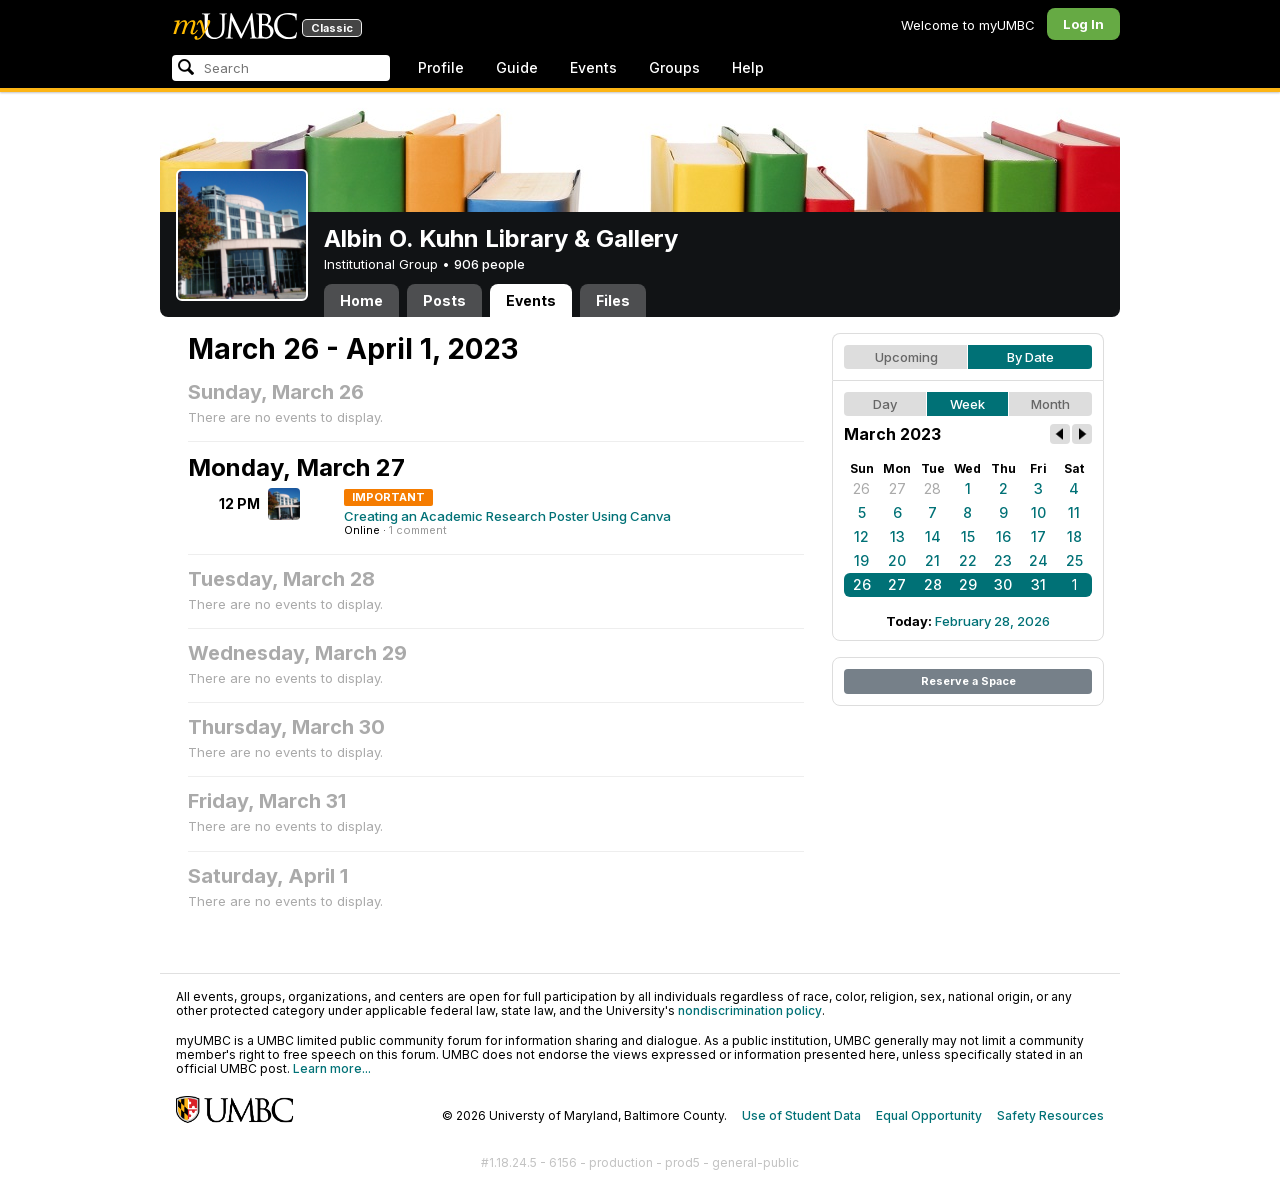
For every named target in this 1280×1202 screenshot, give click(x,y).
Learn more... (332, 1068)
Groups (674, 67)
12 (861, 536)
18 (1074, 536)
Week (967, 404)
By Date (1030, 357)
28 (932, 488)
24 (1038, 560)
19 (861, 560)
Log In (1083, 24)
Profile (441, 67)
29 (968, 584)
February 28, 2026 (992, 621)
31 (1038, 584)
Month (1050, 404)
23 (1003, 560)
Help (748, 67)
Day (885, 404)
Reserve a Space (968, 681)
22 (968, 560)
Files (613, 300)
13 (897, 536)
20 (897, 560)
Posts (444, 300)
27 (897, 488)
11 (1074, 512)
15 (968, 536)
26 (861, 488)
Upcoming (906, 357)
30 (1003, 584)
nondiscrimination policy (750, 1010)
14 (933, 536)
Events (593, 67)
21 (932, 560)
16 (1003, 536)
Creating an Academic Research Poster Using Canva (507, 516)
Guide (517, 67)
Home (361, 300)
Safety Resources (1050, 1115)
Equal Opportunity (929, 1115)
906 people (489, 264)
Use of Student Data (801, 1115)
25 (1074, 560)
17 (1038, 536)
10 (1038, 512)
